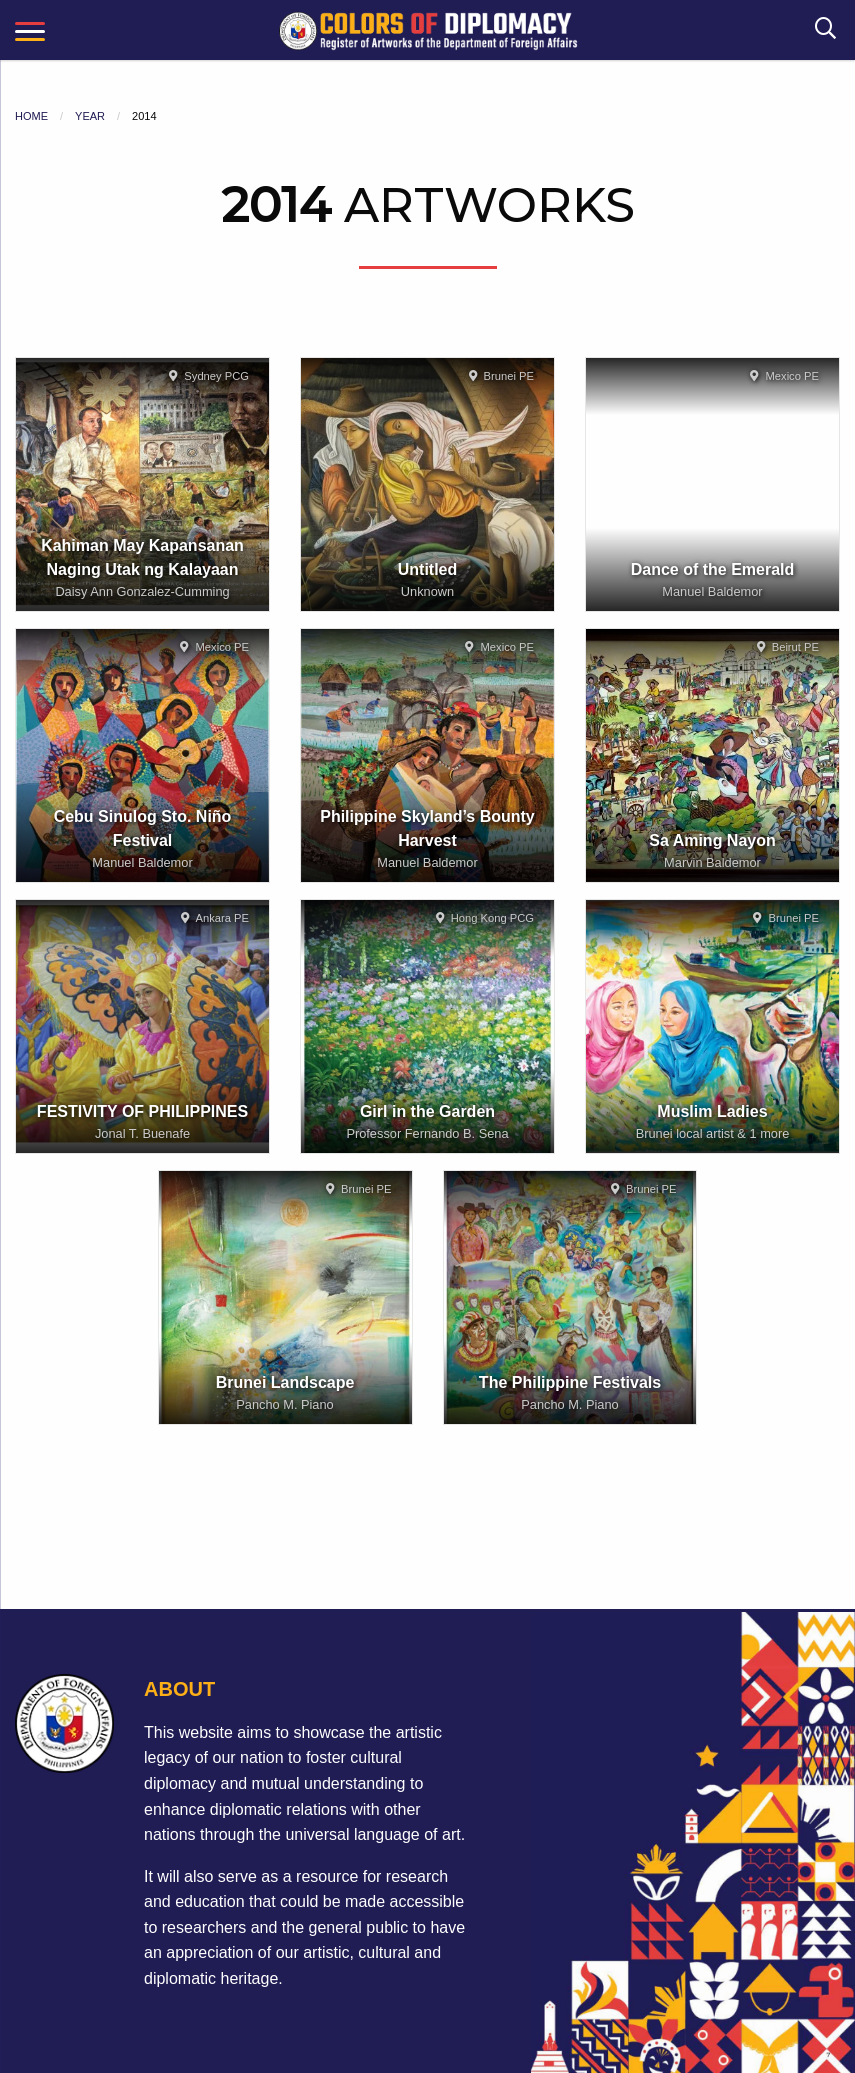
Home (31, 116)
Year (90, 116)
